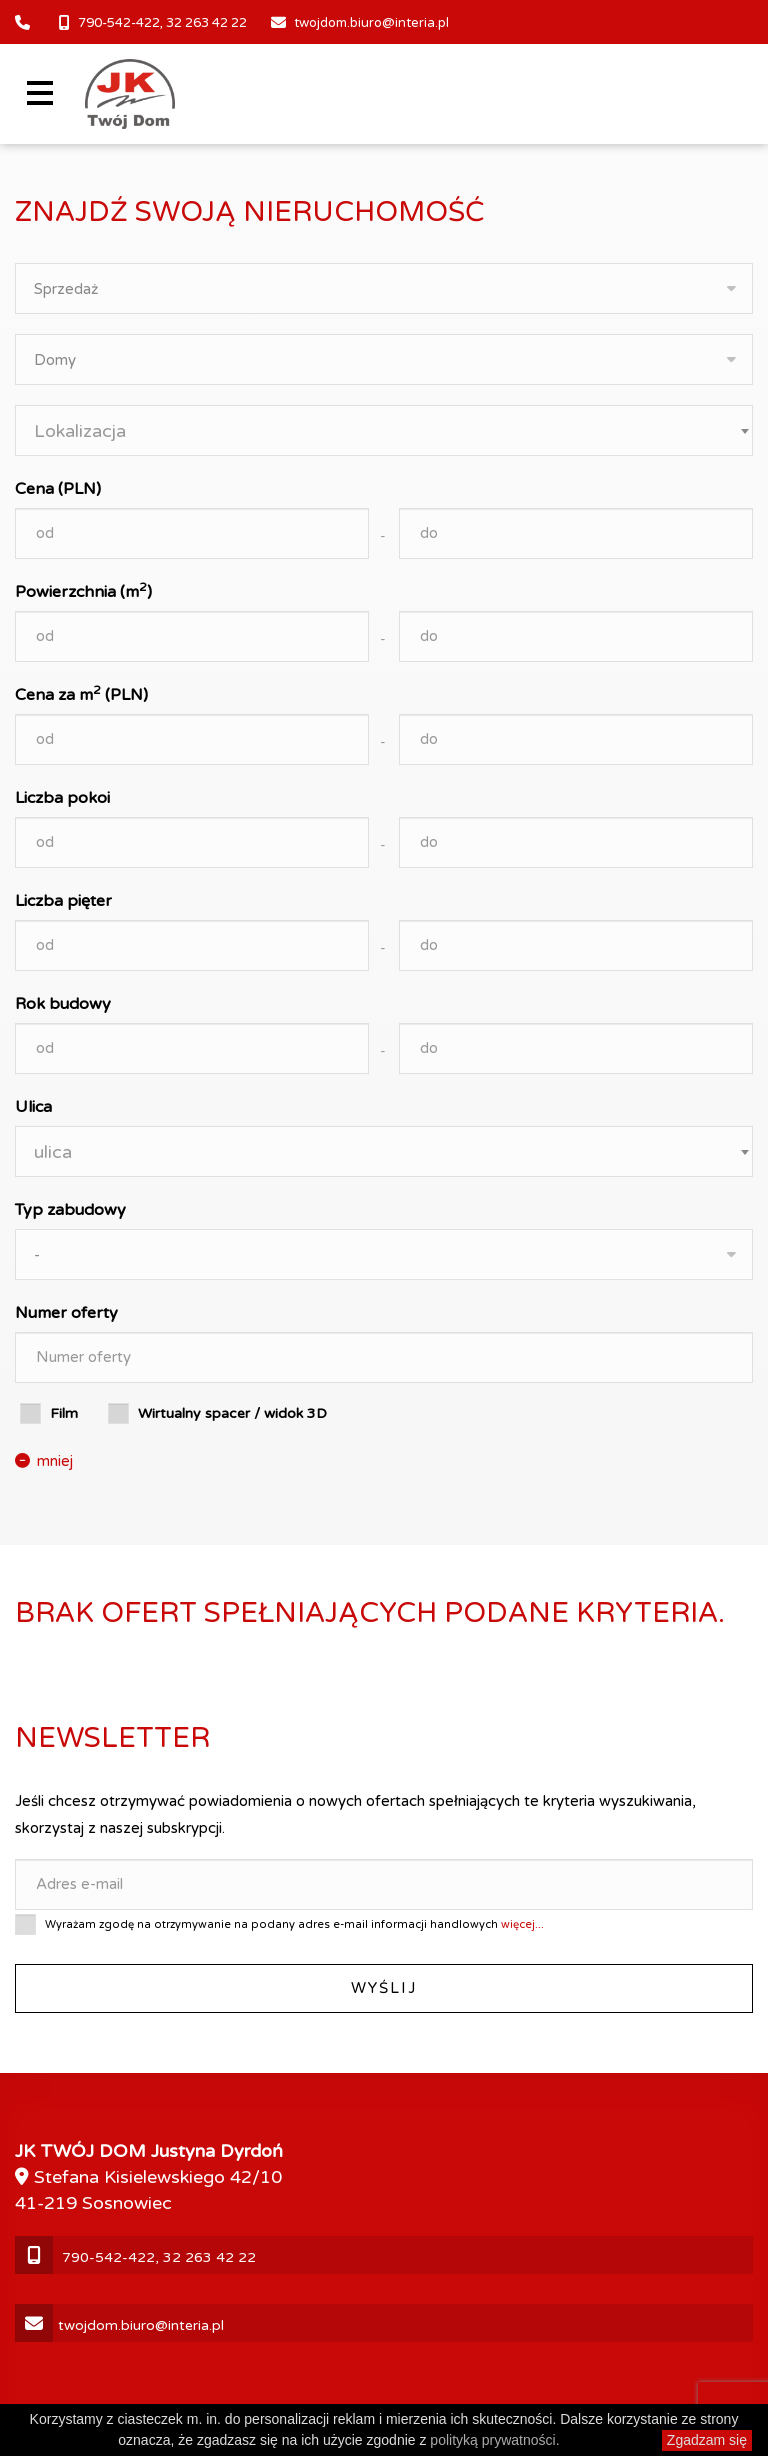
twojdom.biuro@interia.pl (371, 23)
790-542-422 (119, 23)
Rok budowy (63, 1004)
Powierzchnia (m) (83, 591)
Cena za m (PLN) (81, 694)
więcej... (522, 1924)
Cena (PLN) (58, 489)
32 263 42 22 (206, 23)
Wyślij (384, 1988)
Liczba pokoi (62, 798)
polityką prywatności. (494, 2440)
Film (64, 1413)
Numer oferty (66, 1313)
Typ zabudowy (70, 1210)
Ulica (33, 1107)
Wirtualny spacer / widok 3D (232, 1413)
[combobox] (384, 430)
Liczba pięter (63, 901)
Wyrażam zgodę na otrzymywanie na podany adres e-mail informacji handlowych (294, 1924)
